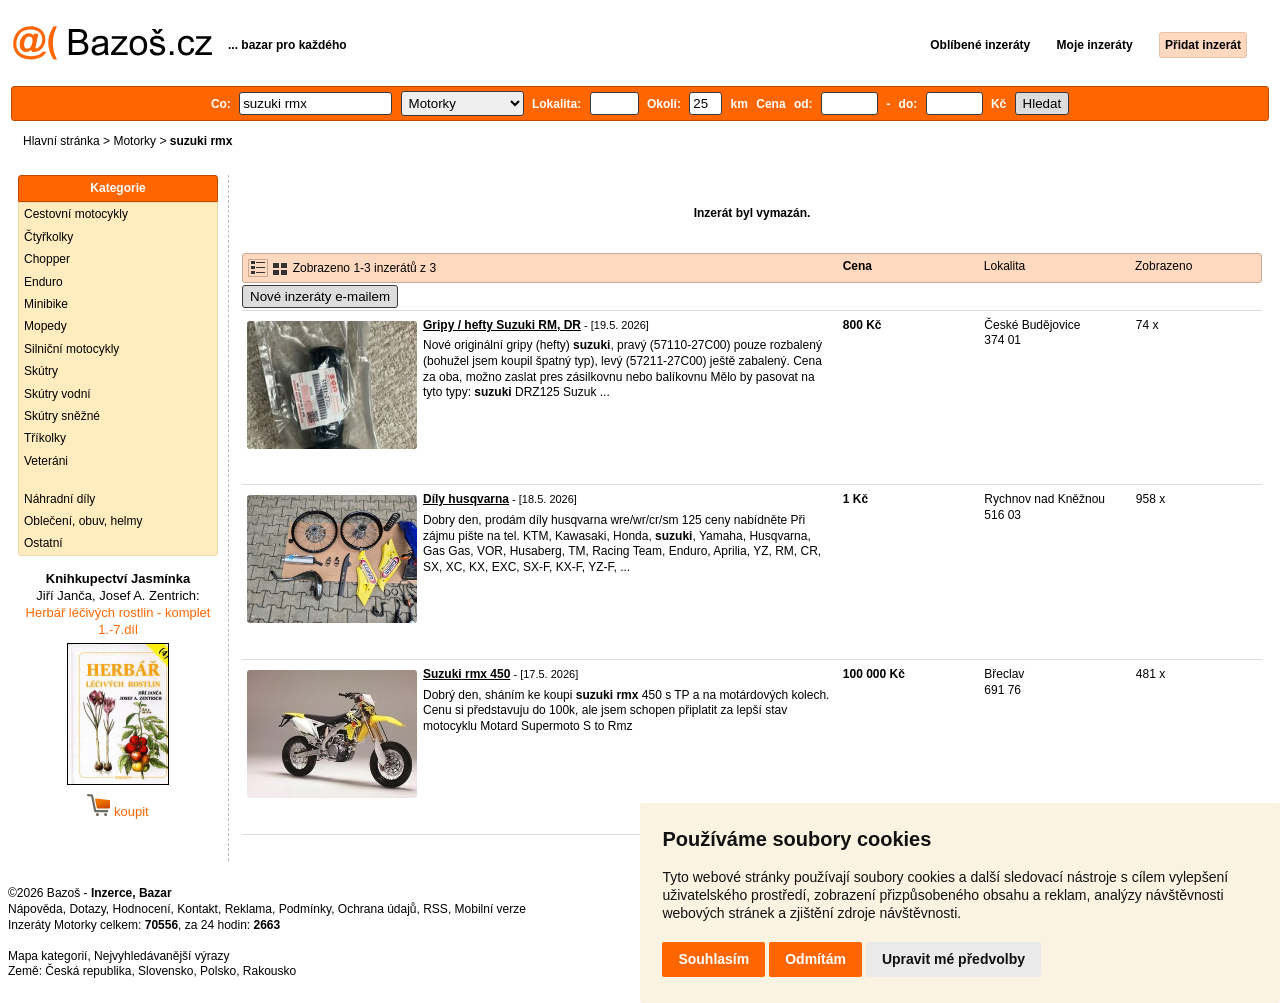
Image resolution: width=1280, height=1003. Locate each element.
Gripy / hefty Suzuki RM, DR (502, 325)
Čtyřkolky (48, 237)
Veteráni (46, 461)
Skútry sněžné (62, 416)
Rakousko (269, 971)
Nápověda (35, 909)
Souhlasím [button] (713, 959)
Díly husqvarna (466, 499)
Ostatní (43, 543)
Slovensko (165, 971)
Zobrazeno (1163, 266)
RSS (435, 909)
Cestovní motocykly (76, 214)
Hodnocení (142, 909)
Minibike (46, 304)
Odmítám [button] (815, 959)
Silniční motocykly (71, 349)
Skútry (41, 371)
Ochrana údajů (377, 909)
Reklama (248, 909)
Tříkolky (45, 438)
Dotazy (87, 909)
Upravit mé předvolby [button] (953, 959)
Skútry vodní (57, 394)
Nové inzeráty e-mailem (320, 296)
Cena (857, 266)
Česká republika (88, 971)
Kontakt (197, 909)
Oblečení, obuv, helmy (83, 521)
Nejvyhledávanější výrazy (161, 956)
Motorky (134, 141)
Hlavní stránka (61, 141)
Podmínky (305, 909)
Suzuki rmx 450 (466, 674)
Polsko (218, 971)
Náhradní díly (59, 499)
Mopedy (45, 326)
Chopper (47, 259)
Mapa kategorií (47, 956)
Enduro (43, 282)
